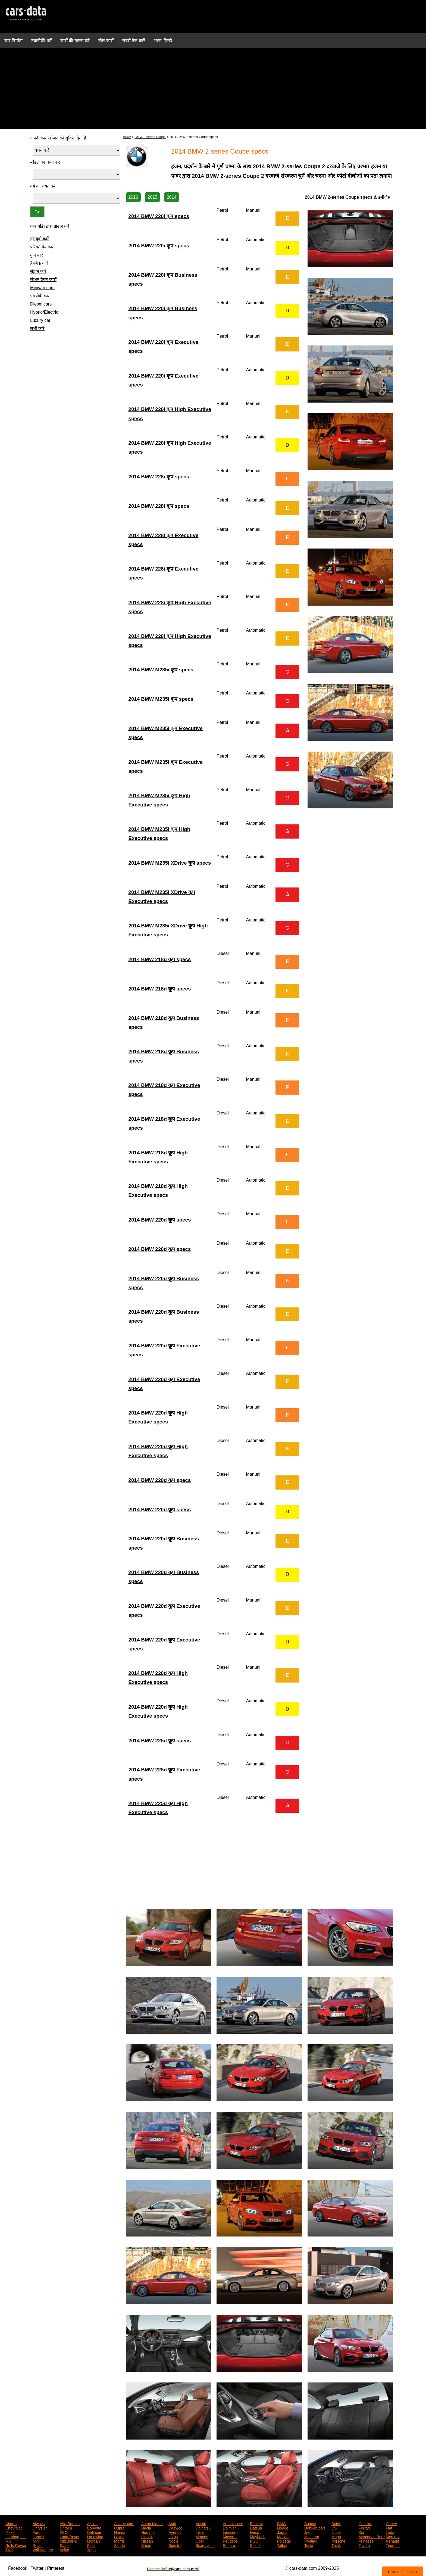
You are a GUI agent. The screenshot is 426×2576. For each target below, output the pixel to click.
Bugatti (310, 2523)
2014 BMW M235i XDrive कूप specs (170, 863)
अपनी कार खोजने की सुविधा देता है (58, 138)
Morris (119, 2540)
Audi (172, 2523)
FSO (64, 2532)
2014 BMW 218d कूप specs (160, 959)
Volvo (64, 2549)
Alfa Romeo (70, 2523)
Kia (361, 2532)
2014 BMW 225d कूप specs (160, 1740)
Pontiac (310, 2540)
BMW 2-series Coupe (150, 137)
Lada (390, 2532)
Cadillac (365, 2523)
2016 (133, 197)
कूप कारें (36, 255)
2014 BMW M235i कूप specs (161, 669)
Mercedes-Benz (372, 2536)
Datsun (256, 2527)
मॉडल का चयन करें (45, 162)
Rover (38, 2545)
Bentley (256, 2523)
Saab (64, 2545)
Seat (91, 2545)
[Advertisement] (213, 91)
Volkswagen (43, 2549)
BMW (127, 137)
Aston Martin (152, 2523)
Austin (201, 2523)
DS (334, 2527)
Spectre (174, 2545)
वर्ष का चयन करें (43, 186)
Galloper (94, 2532)
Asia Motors (124, 2523)
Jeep (308, 2532)
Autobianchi (233, 2523)
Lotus (173, 2536)
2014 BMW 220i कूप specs (159, 216)
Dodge (282, 2527)
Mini (36, 2540)
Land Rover (69, 2536)
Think (336, 2545)
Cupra (119, 2527)
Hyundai (175, 2532)
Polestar (284, 2540)
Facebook (17, 2568)
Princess (366, 2540)
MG (8, 2540)
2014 (172, 197)
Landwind (95, 2536)
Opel (200, 2540)
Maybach (257, 2536)
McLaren (311, 2536)
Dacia (146, 2527)
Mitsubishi (68, 2540)
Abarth (11, 2523)
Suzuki (255, 2545)
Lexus (119, 2536)
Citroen (66, 2527)
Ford (36, 2532)
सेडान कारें (38, 271)
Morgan (93, 2540)
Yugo (91, 2549)
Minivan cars (42, 287)
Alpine (92, 2523)
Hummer (148, 2532)
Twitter (37, 2568)
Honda (119, 2532)
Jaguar (283, 2532)
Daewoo (175, 2527)
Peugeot (230, 2540)
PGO (254, 2540)
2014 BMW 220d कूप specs (160, 1220)
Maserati (230, 2536)
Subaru (229, 2545)
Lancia (38, 2536)
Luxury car (40, 320)
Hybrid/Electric (44, 312)
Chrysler (40, 2527)
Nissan (147, 2540)
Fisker (10, 2532)
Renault (392, 2540)
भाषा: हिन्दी (163, 40)
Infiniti (201, 2532)
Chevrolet (13, 2527)
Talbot (282, 2545)
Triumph (393, 2545)
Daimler (229, 2527)
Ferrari (364, 2527)
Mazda (283, 2536)
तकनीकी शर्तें (41, 40)
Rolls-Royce (15, 2545)
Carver (391, 2523)
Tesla (308, 2545)
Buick (336, 2523)
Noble (173, 2540)
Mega (336, 2536)
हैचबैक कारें (39, 263)
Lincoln (147, 2536)
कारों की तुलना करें (75, 40)
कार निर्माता (13, 40)
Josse (336, 2532)
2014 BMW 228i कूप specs (159, 476)
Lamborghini (15, 2536)
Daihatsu (203, 2527)
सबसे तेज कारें (133, 40)
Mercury (393, 2536)
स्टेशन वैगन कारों (43, 279)
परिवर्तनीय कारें (42, 247)
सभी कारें (37, 328)
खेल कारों (105, 40)
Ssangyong (205, 2545)
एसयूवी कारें (39, 238)
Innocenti (230, 2532)
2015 (152, 197)
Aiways (39, 2523)
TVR (9, 2549)
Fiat (389, 2527)
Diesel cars (41, 304)
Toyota (364, 2545)
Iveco (254, 2532)
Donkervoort (314, 2527)
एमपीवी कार (40, 296)
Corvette (94, 2527)
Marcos (202, 2536)
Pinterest (55, 2568)
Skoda (119, 2545)
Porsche (338, 2540)
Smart (146, 2545)
